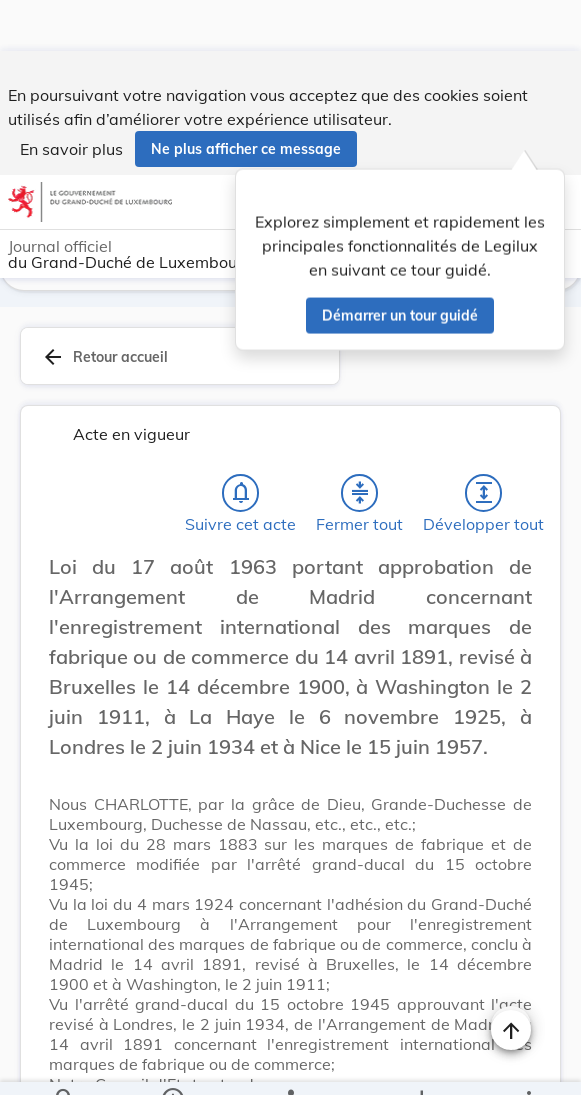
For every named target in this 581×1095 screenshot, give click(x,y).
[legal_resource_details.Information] (172, 1063)
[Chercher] (65, 1063)
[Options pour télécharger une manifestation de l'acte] (420, 1063)
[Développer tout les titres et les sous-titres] (484, 497)
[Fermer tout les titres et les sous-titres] (360, 497)
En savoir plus (71, 98)
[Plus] (528, 1063)
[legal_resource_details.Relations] (290, 1063)
